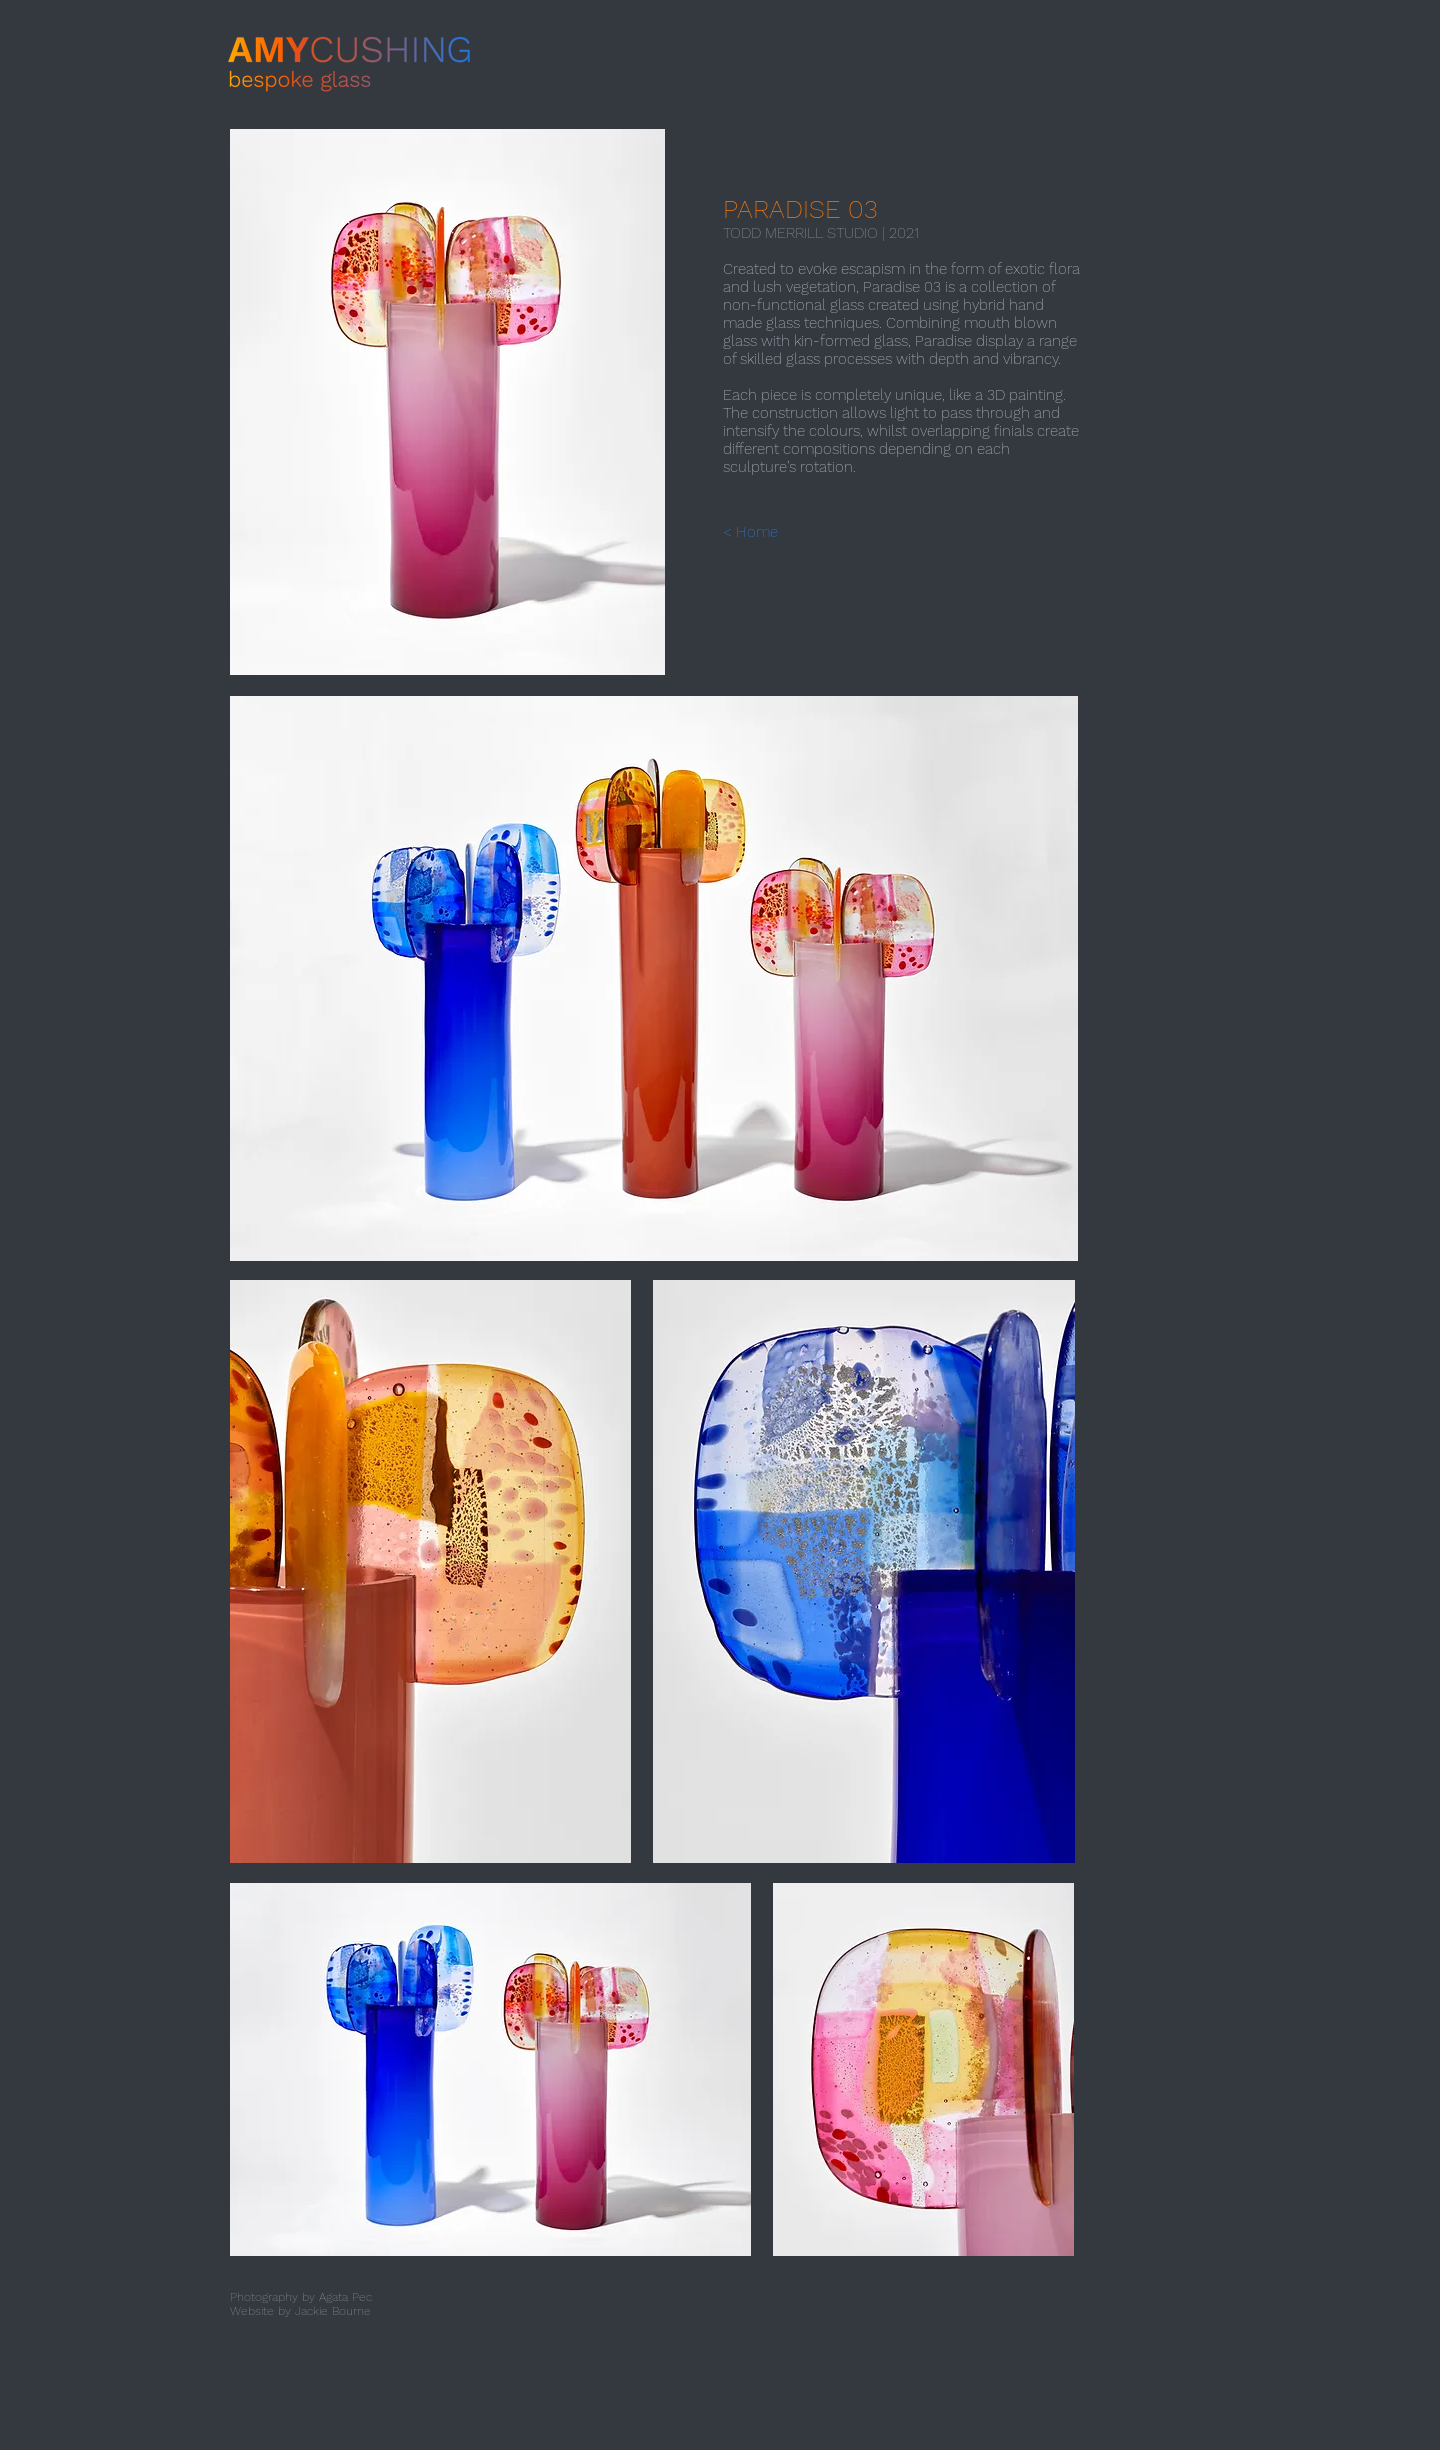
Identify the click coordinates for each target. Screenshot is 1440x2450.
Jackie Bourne (333, 2311)
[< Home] (768, 532)
